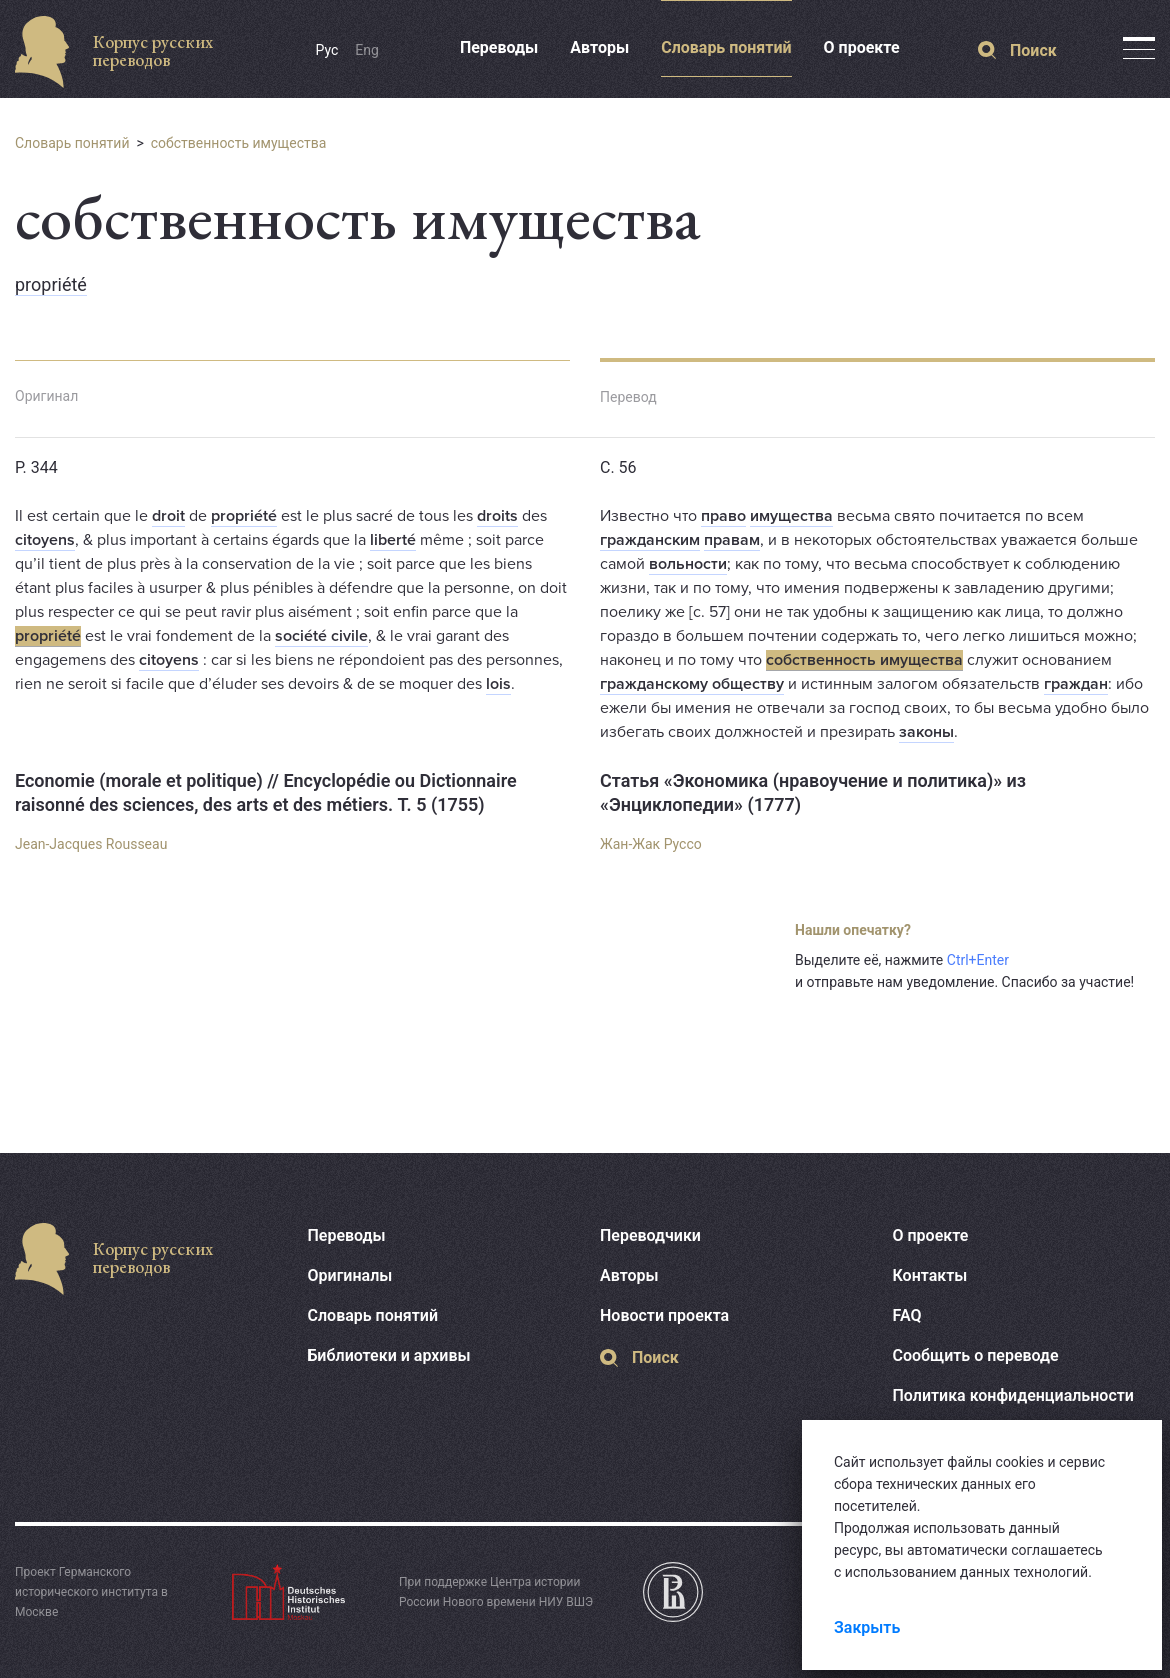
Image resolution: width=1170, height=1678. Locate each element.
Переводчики (650, 1235)
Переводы (499, 47)
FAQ (907, 1315)
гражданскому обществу (692, 684)
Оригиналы (350, 1275)
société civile (321, 636)
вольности (688, 564)
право (723, 516)
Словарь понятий (726, 47)
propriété (51, 284)
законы (926, 732)
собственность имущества (239, 143)
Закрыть (867, 1627)
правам (732, 540)
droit (168, 516)
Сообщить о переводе (976, 1355)
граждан (1076, 684)
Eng (367, 50)
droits (497, 516)
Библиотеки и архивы (389, 1355)
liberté (393, 540)
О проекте (862, 47)
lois (498, 684)
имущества (791, 516)
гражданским (650, 540)
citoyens (45, 540)
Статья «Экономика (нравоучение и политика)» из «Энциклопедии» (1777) (813, 792)
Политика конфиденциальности (1013, 1395)
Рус (327, 50)
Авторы (599, 47)
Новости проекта (664, 1315)
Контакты (930, 1275)
